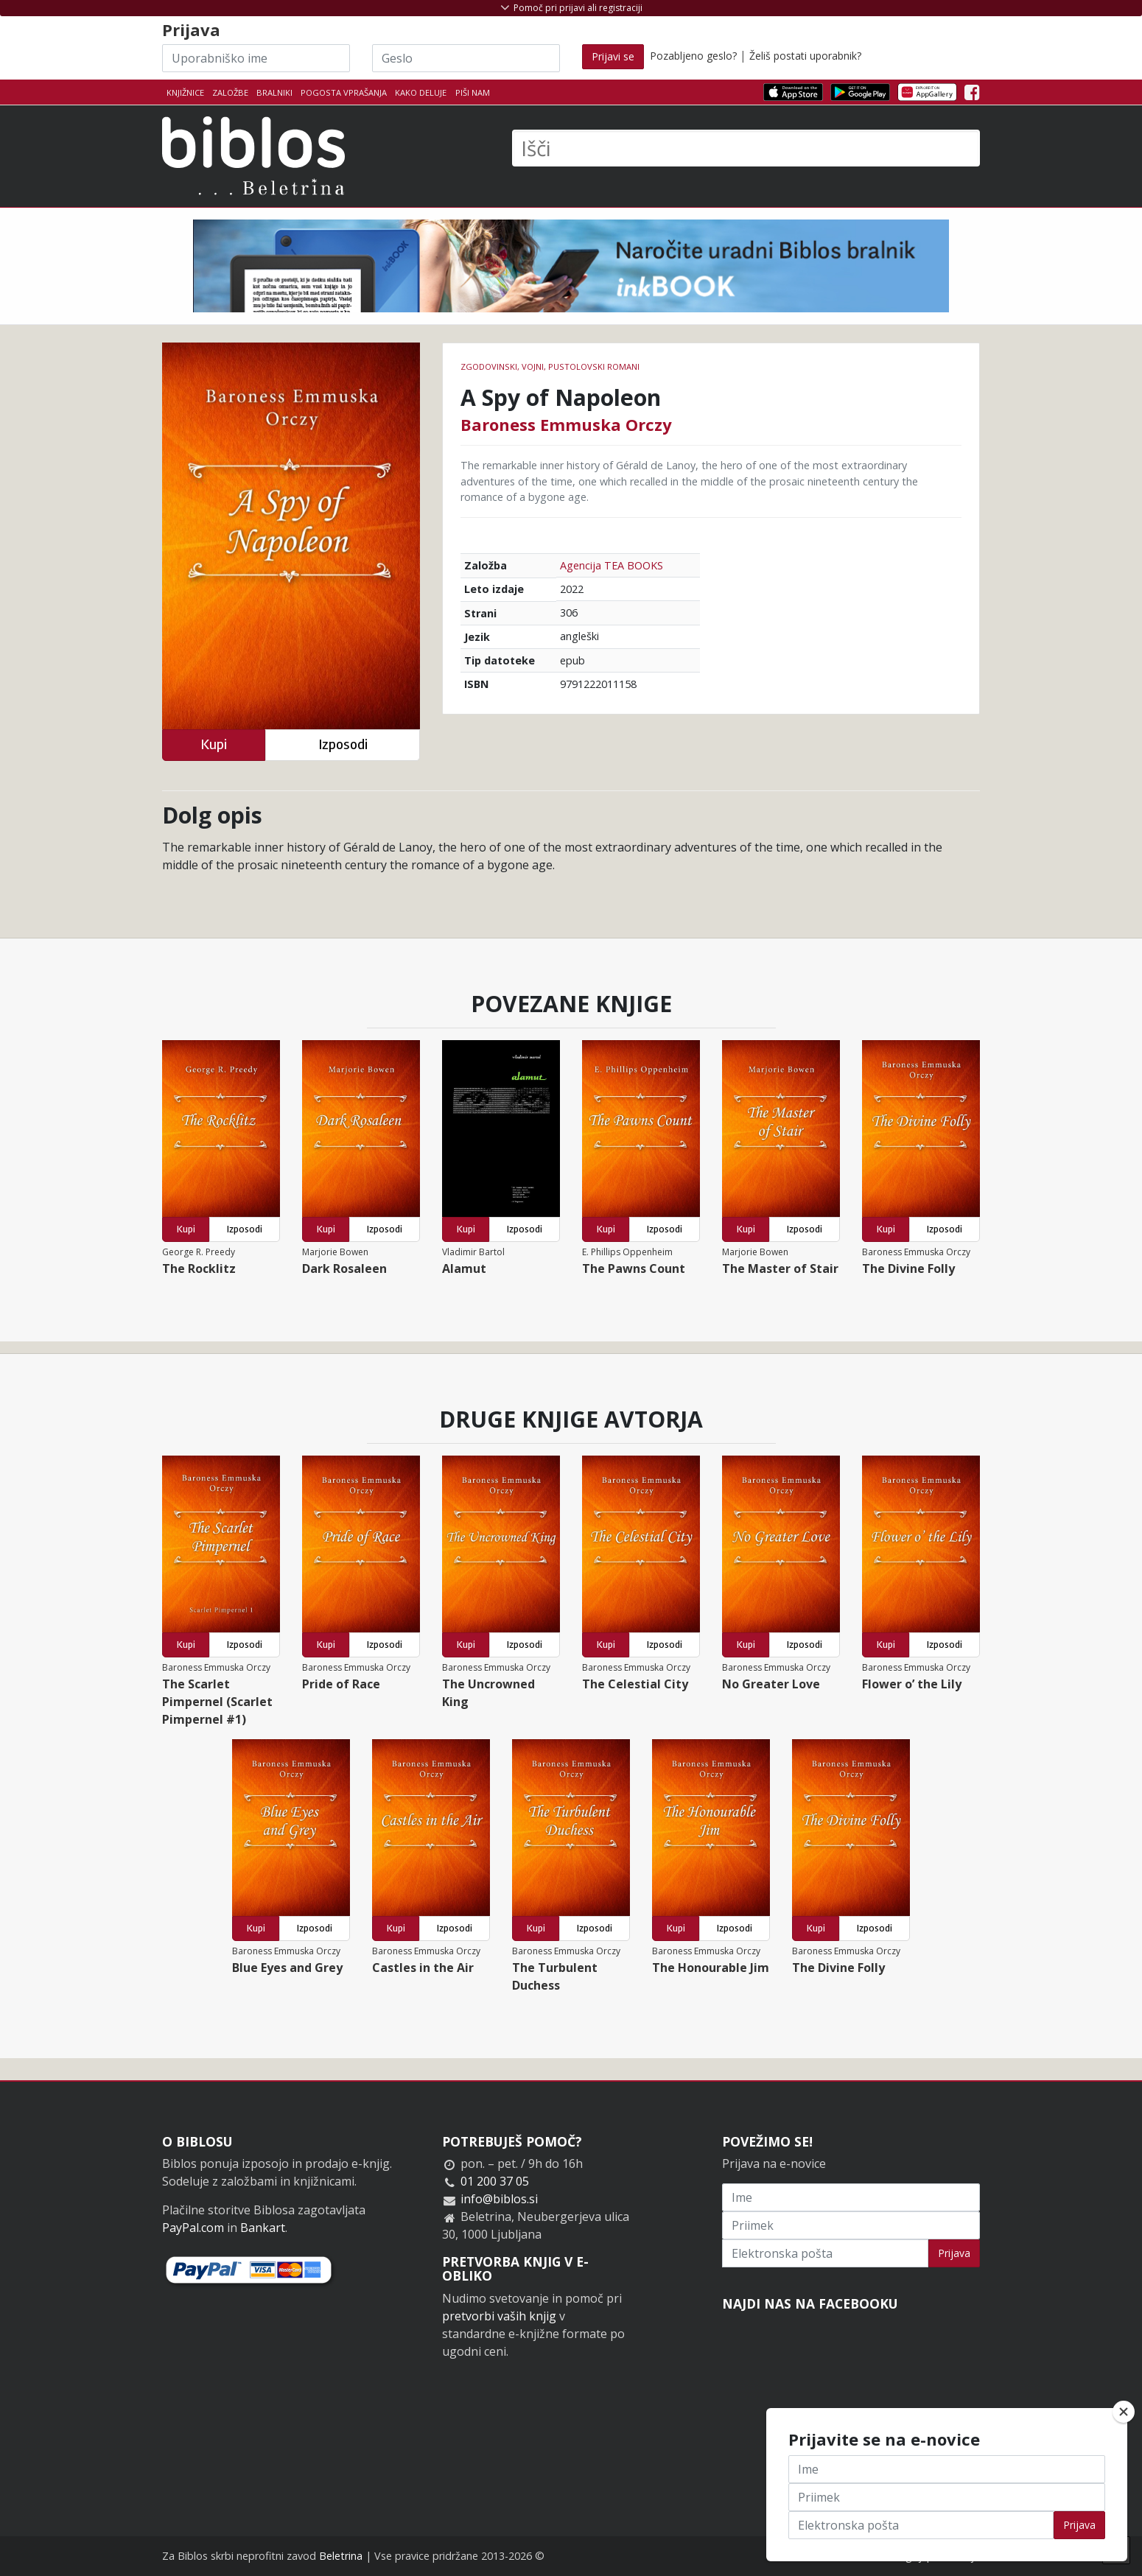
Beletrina (340, 2556)
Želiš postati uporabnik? (805, 56)
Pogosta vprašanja (344, 92)
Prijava (954, 2253)
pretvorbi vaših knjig (499, 2316)
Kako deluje (420, 92)
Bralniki (274, 92)
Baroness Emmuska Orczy (566, 424)
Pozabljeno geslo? (693, 56)
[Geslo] (466, 58)
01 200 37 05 (494, 2181)
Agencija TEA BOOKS (611, 565)
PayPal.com (193, 2227)
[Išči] (746, 148)
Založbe (230, 92)
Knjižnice (185, 92)
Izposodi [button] (343, 744)
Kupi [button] (213, 744)
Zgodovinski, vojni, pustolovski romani (550, 366)
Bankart (262, 2227)
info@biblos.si (499, 2199)
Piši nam (472, 92)
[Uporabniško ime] (256, 58)
